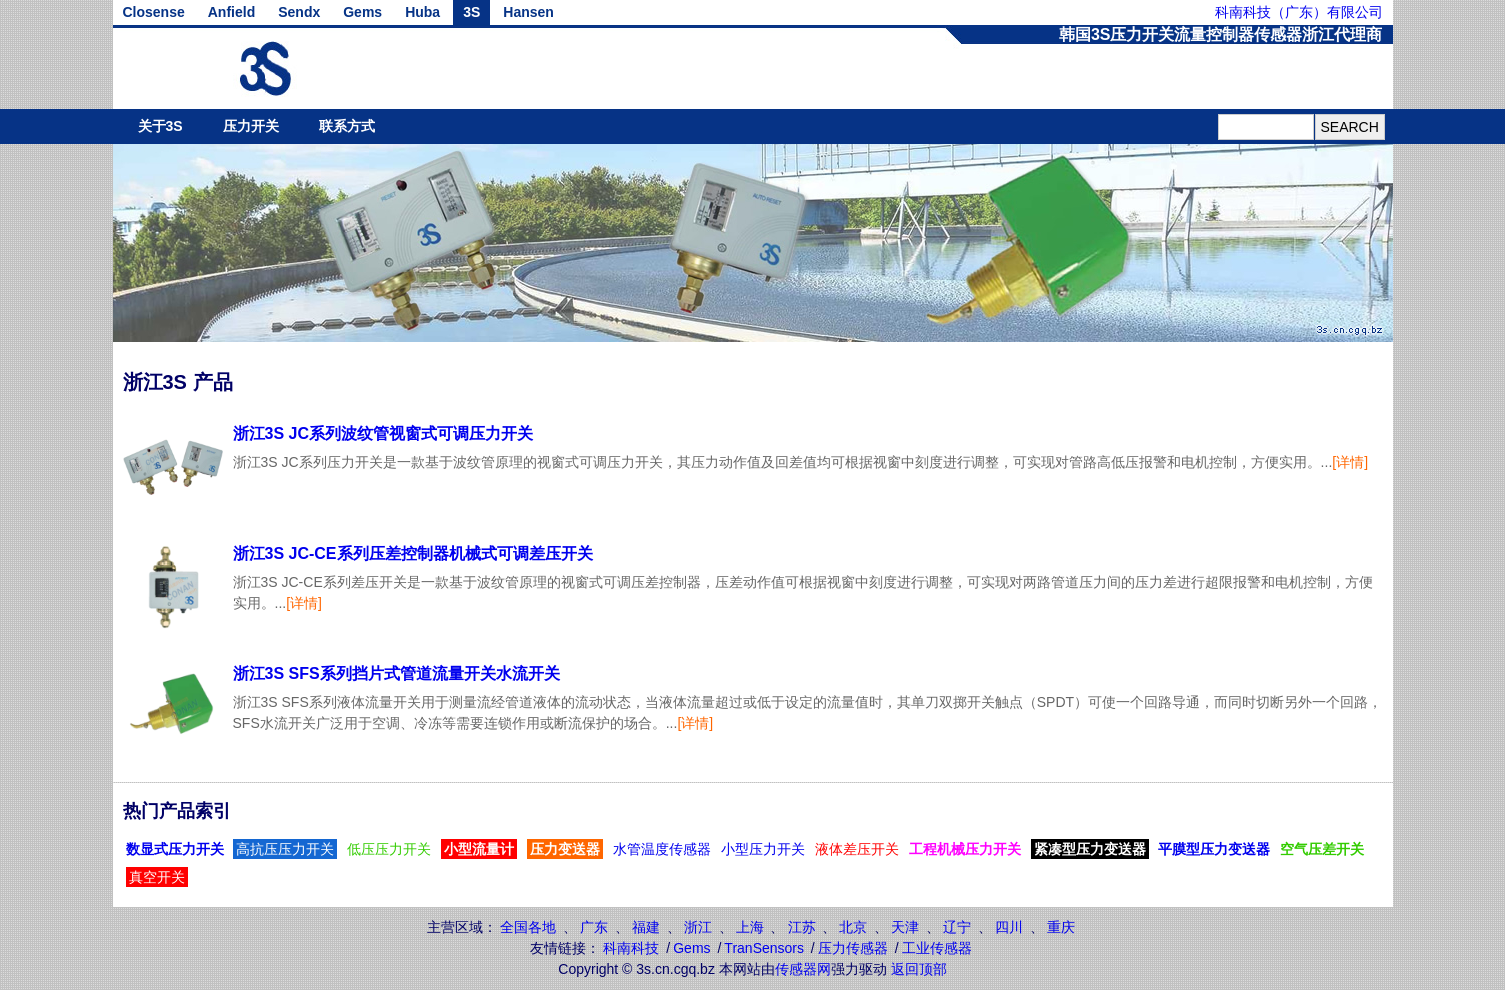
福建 (646, 927)
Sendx (299, 12)
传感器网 (803, 969)
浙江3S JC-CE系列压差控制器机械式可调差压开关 (413, 553)
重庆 (1061, 927)
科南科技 (631, 948)
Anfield (231, 12)
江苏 (802, 927)
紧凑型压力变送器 (1090, 849)
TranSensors (764, 948)
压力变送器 (565, 849)
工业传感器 (937, 948)
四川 (1009, 927)
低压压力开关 (389, 849)
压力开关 (251, 126)
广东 (594, 927)
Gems (362, 12)
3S (471, 12)
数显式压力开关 (175, 849)
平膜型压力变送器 (1214, 849)
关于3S (160, 126)
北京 (853, 927)
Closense (154, 12)
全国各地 (528, 927)
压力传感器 (853, 948)
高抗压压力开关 (285, 849)
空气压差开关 (1322, 849)
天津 (905, 927)
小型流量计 (479, 849)
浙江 (698, 927)
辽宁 (957, 927)
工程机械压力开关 (965, 849)
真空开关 (157, 877)
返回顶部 (919, 969)
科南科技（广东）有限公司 (1299, 12)
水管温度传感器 (662, 849)
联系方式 (347, 126)
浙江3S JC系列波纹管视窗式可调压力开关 (383, 433)
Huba (422, 12)
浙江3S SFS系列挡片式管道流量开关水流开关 (396, 673)
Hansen (528, 12)
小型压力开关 (763, 849)
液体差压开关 (857, 849)
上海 (750, 927)
